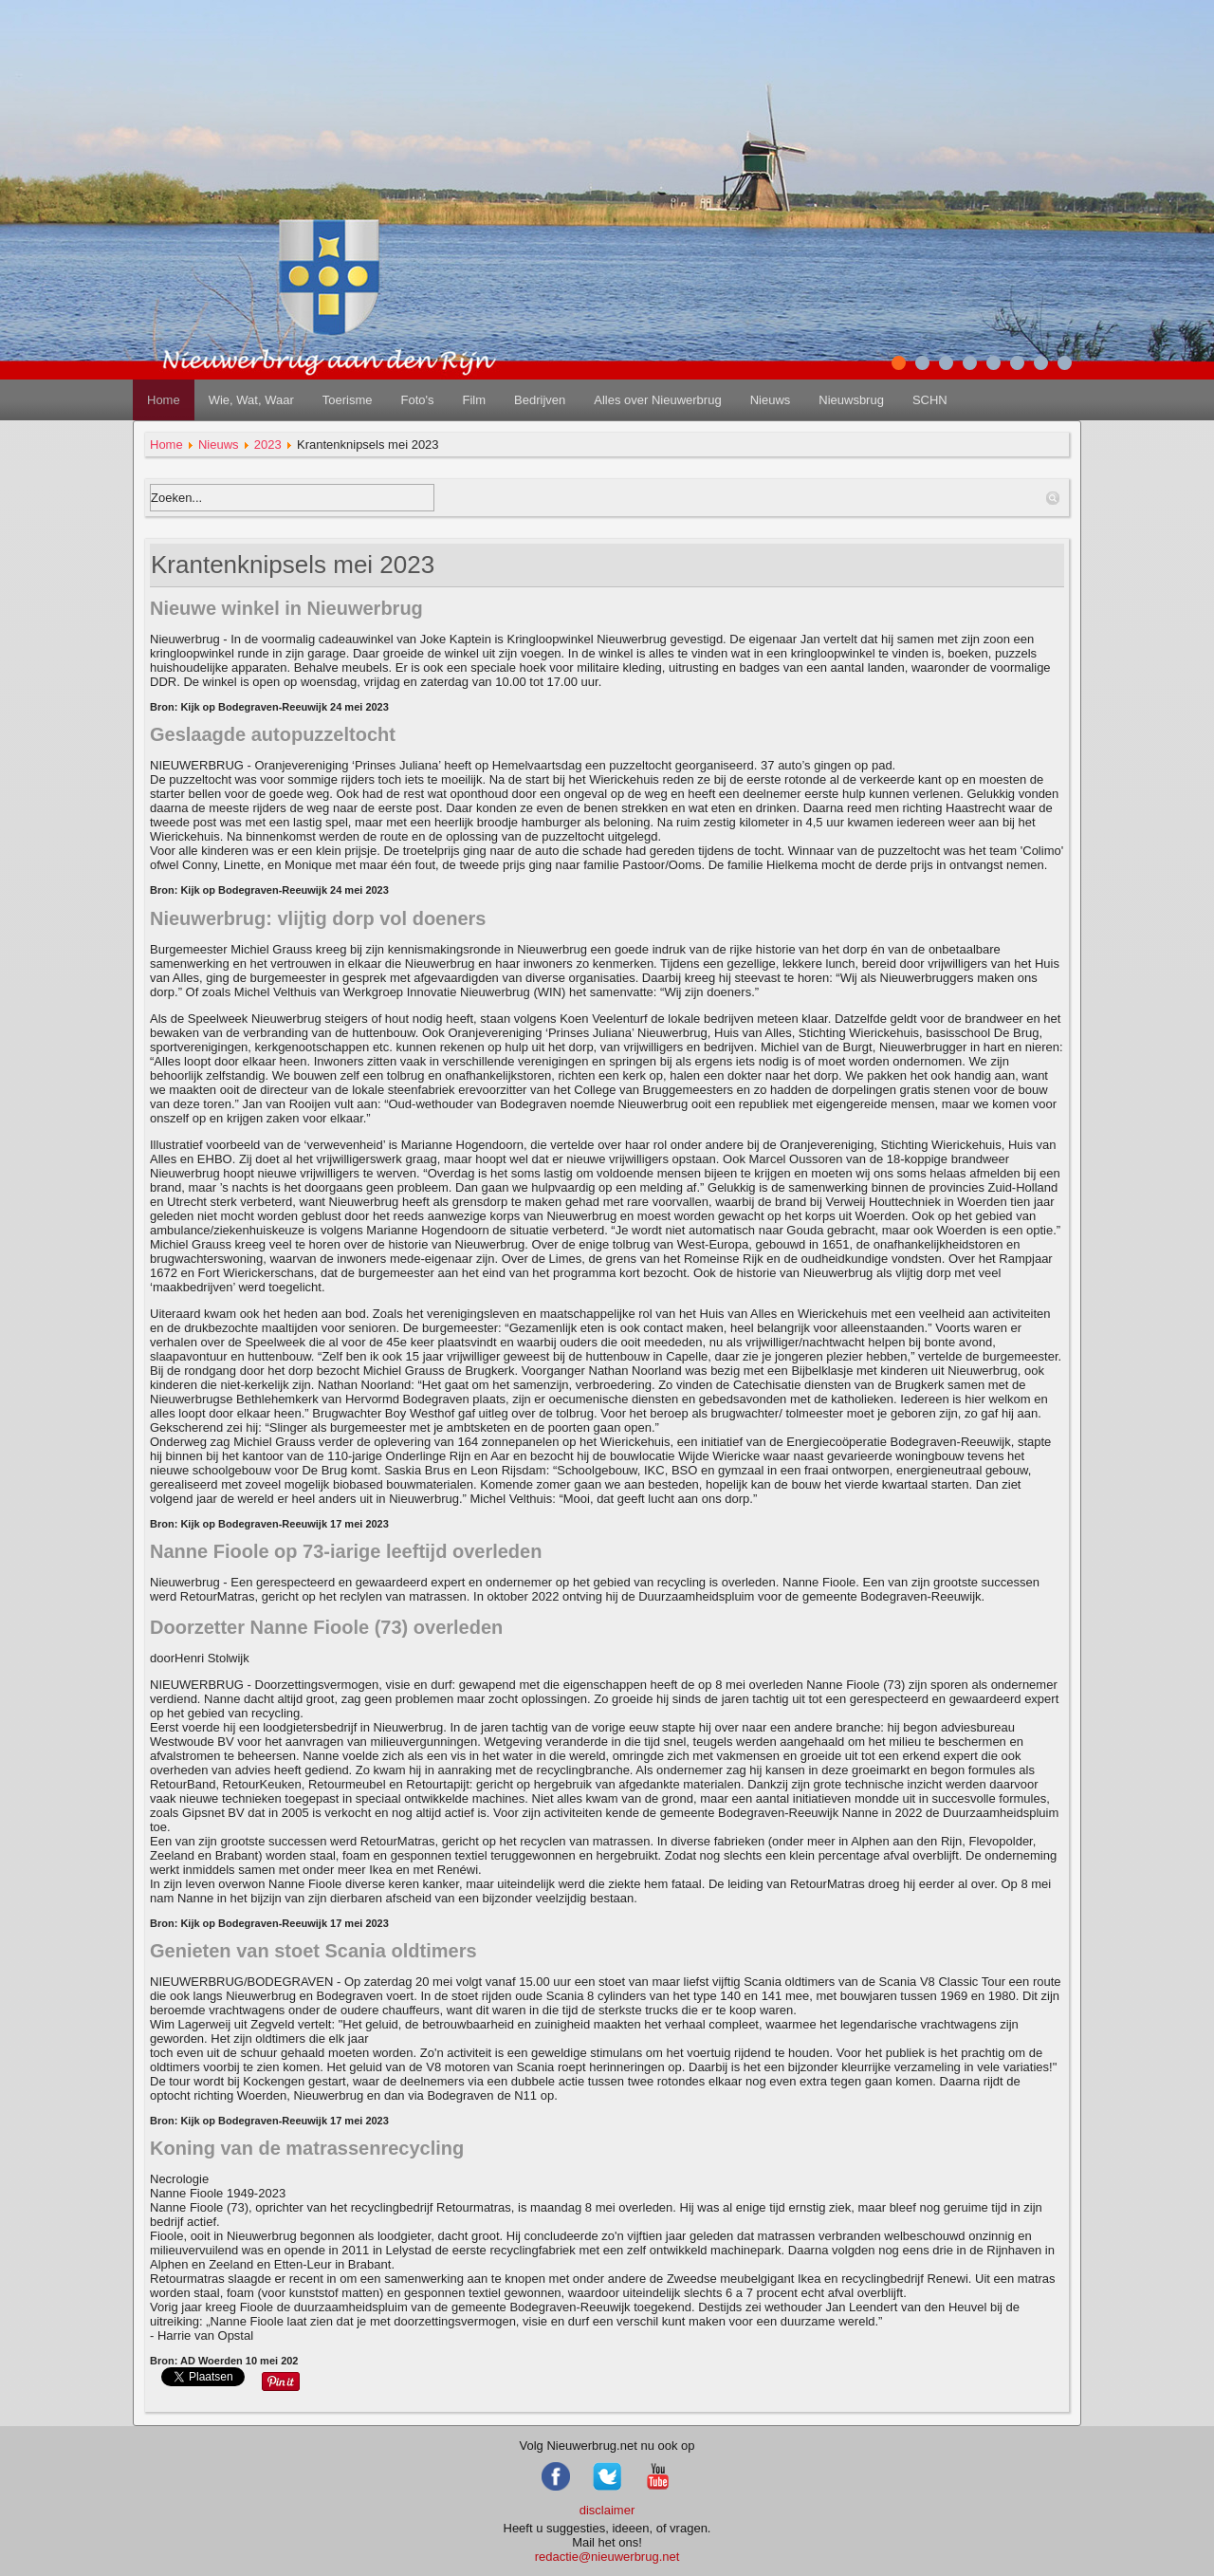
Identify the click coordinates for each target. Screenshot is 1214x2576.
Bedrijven (539, 400)
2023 (268, 444)
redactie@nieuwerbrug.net (607, 2556)
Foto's (416, 400)
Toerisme (347, 400)
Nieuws (770, 400)
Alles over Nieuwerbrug (657, 400)
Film (474, 400)
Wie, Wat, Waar (251, 400)
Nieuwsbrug (851, 400)
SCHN (929, 400)
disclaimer (607, 2510)
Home (163, 400)
